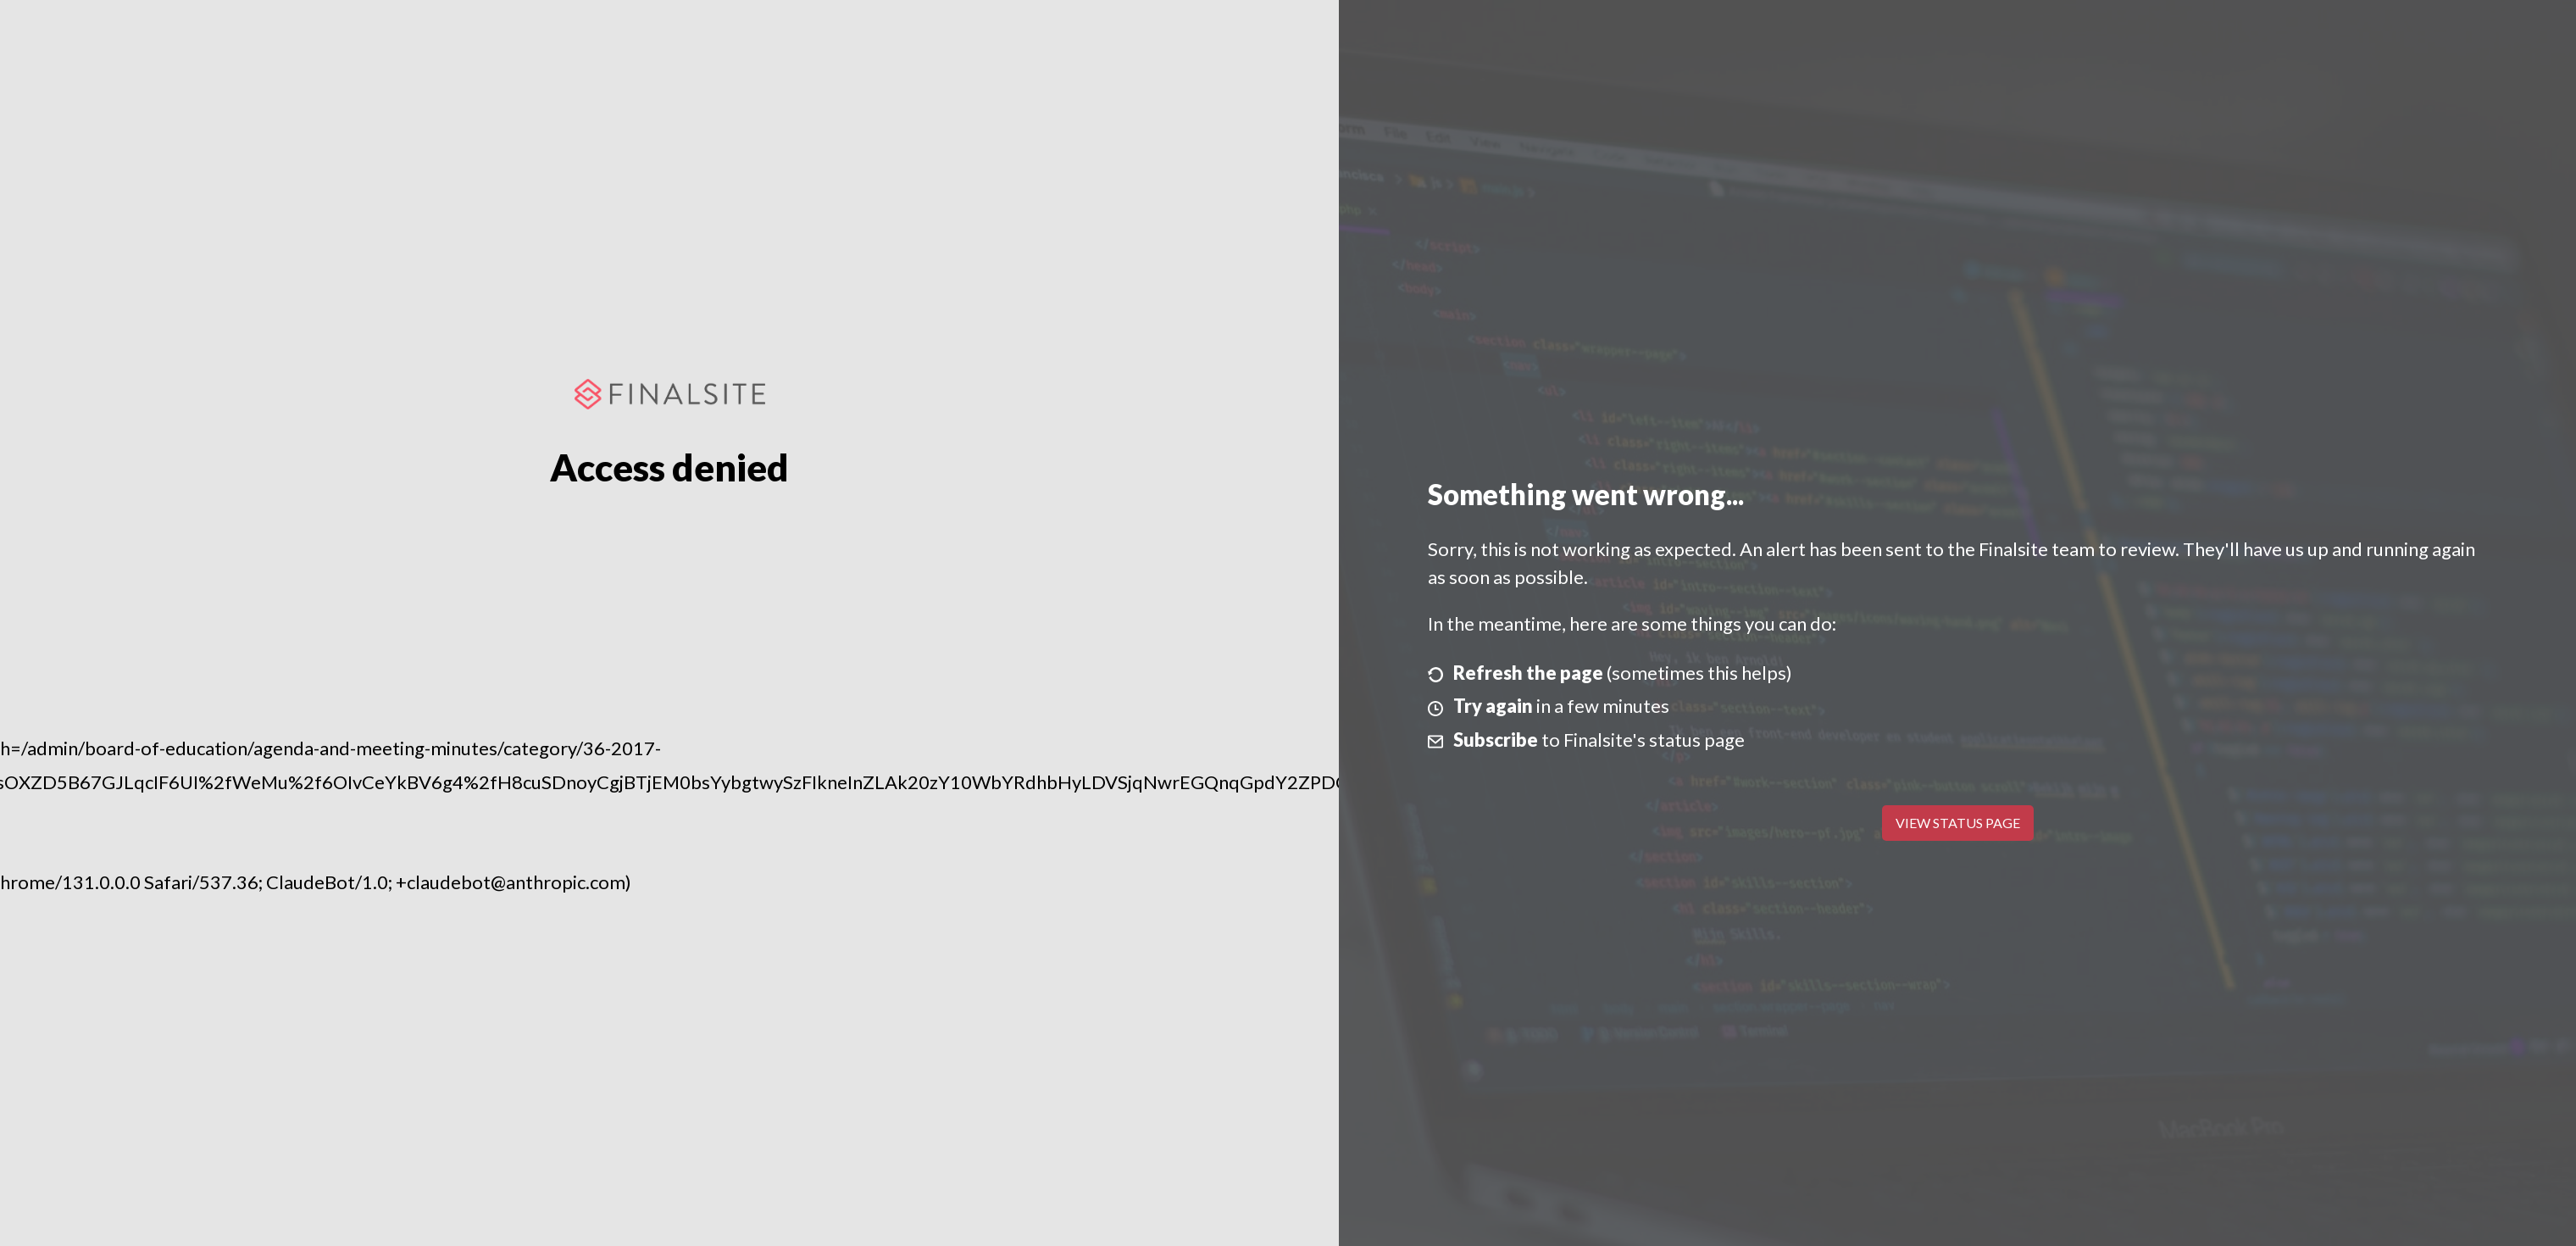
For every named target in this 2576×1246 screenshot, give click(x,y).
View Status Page (1958, 823)
